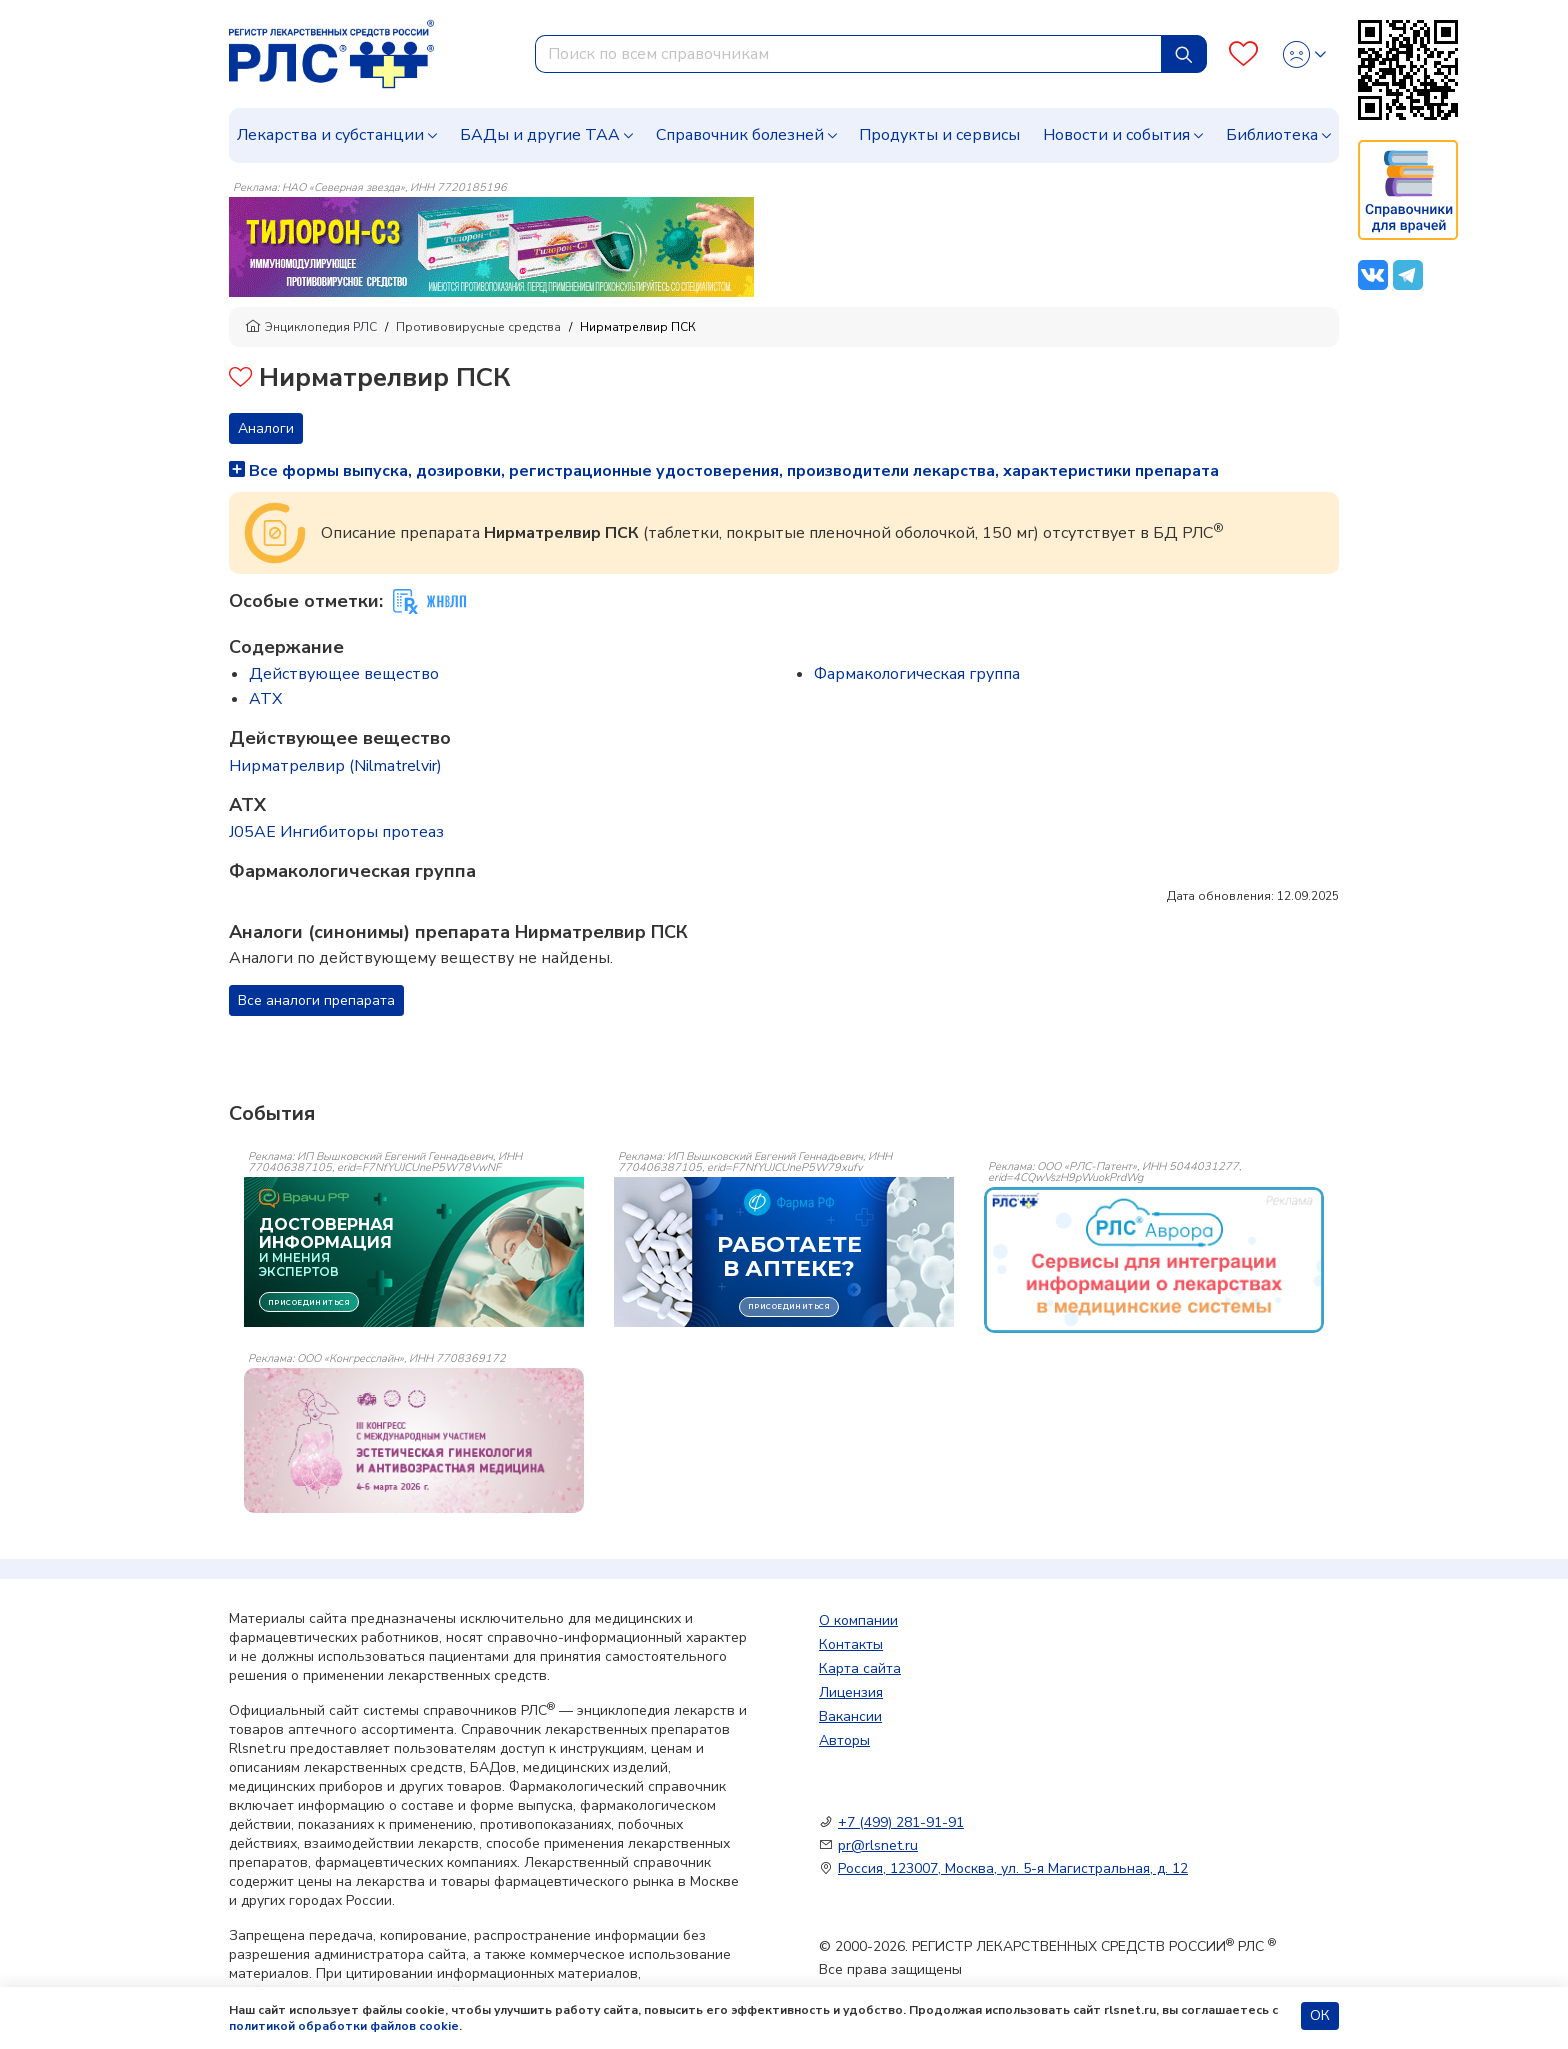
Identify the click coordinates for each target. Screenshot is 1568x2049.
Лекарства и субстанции (330, 135)
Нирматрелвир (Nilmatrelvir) (335, 766)
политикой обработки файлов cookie (344, 2026)
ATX (265, 699)
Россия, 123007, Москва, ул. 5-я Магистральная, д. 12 (1013, 1868)
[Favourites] (1243, 54)
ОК (1320, 2015)
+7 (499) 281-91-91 (901, 1822)
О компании (858, 1620)
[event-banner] (1154, 1260)
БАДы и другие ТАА (540, 135)
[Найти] (1184, 54)
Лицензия (851, 1692)
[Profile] (1304, 54)
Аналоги (266, 428)
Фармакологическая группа (917, 674)
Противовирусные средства (478, 327)
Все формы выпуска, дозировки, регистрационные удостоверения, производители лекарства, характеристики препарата (724, 471)
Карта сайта (860, 1668)
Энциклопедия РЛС (311, 327)
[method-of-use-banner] (491, 246)
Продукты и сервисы (939, 135)
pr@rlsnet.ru (878, 1845)
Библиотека (1272, 135)
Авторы (844, 1740)
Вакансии (850, 1716)
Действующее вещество (344, 674)
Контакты (851, 1644)
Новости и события (1116, 135)
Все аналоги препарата (316, 1000)
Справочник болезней (740, 135)
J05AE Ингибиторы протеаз (336, 832)
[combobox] (848, 54)
